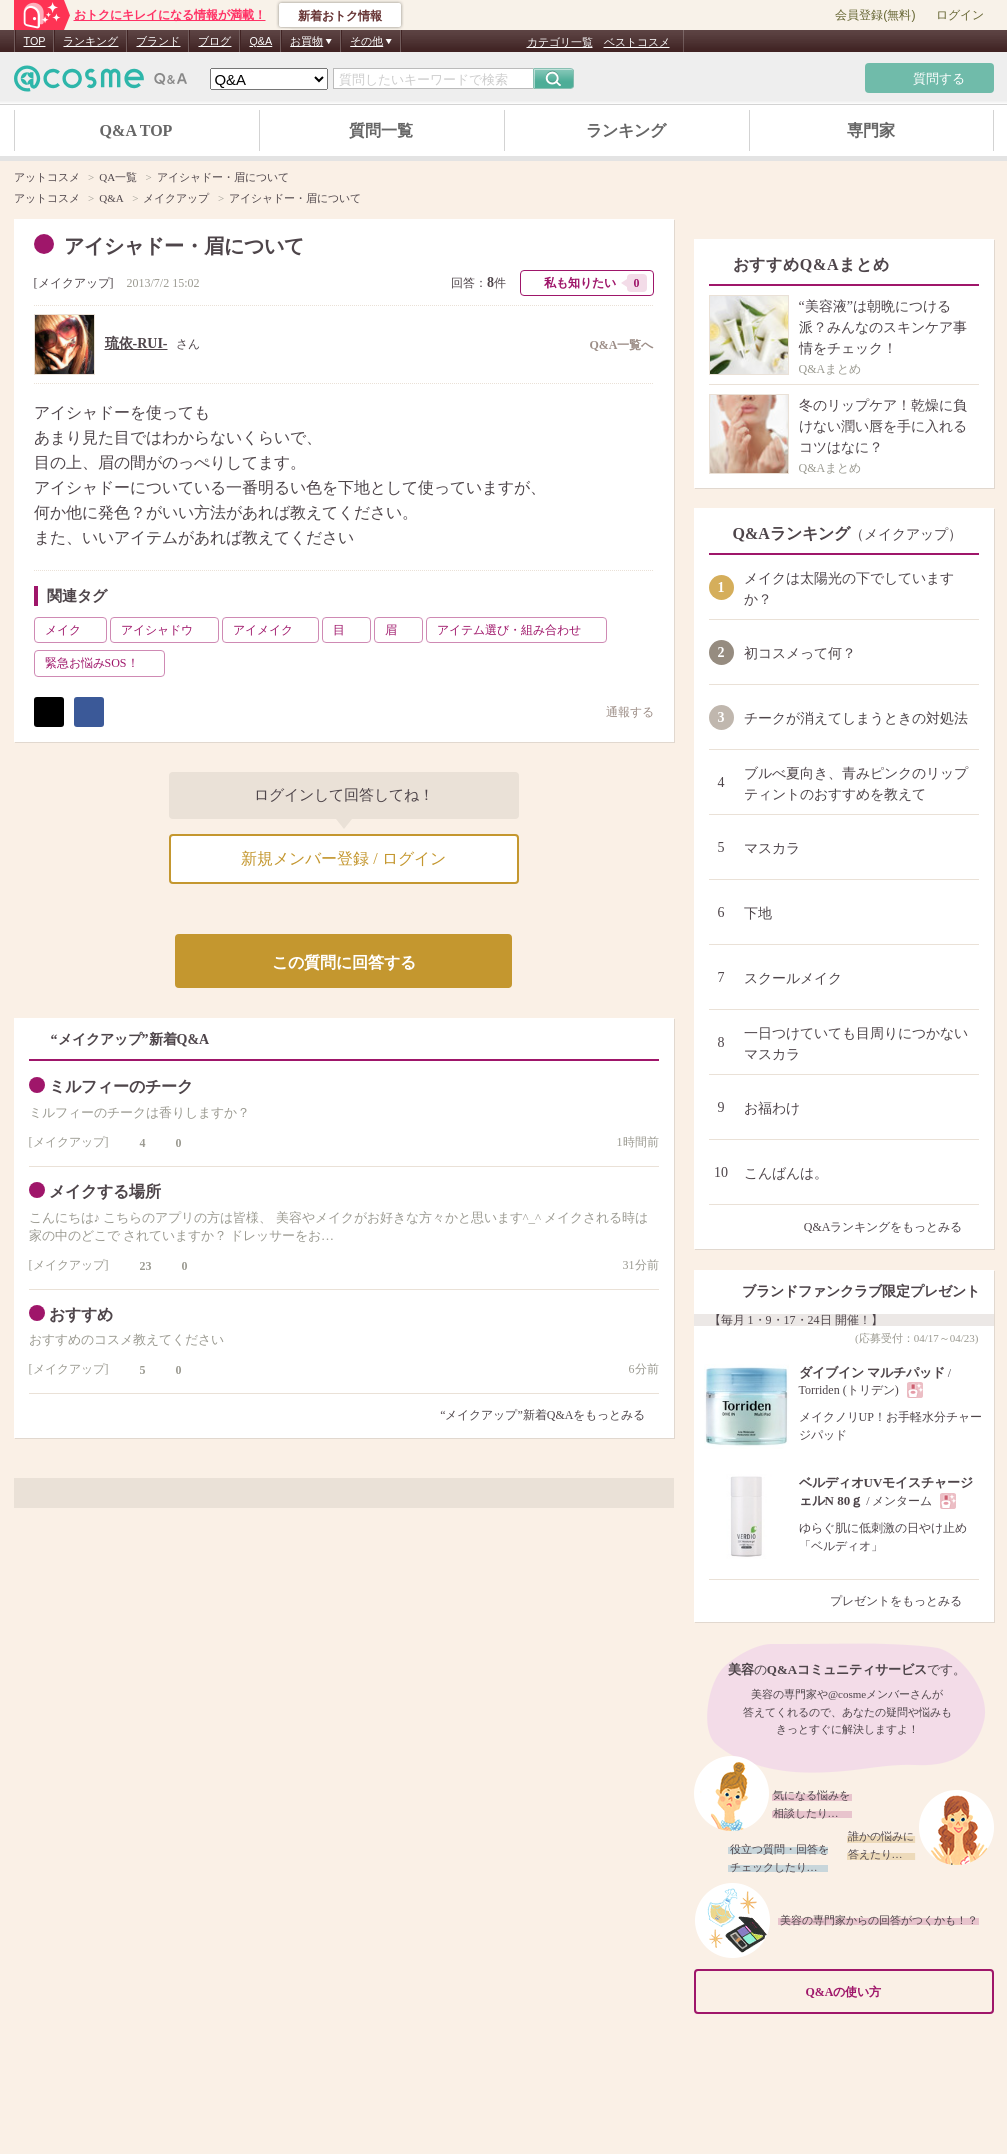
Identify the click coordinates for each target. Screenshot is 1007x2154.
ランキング (90, 41)
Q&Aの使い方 (894, 1992)
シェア (89, 712)
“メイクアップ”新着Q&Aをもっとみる (542, 1415)
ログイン (960, 15)
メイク (74, 630)
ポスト (49, 712)
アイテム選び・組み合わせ (520, 630)
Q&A (260, 41)
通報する (620, 711)
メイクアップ (74, 283)
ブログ (214, 41)
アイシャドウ (168, 630)
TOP (35, 41)
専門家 (871, 130)
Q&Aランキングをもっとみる (891, 1227)
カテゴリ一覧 (560, 42)
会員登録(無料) (875, 15)
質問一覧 (381, 130)
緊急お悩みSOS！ (103, 663)
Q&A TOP (136, 130)
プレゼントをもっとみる (904, 1601)
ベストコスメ (637, 42)
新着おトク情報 (340, 16)
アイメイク (274, 630)
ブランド (158, 41)
